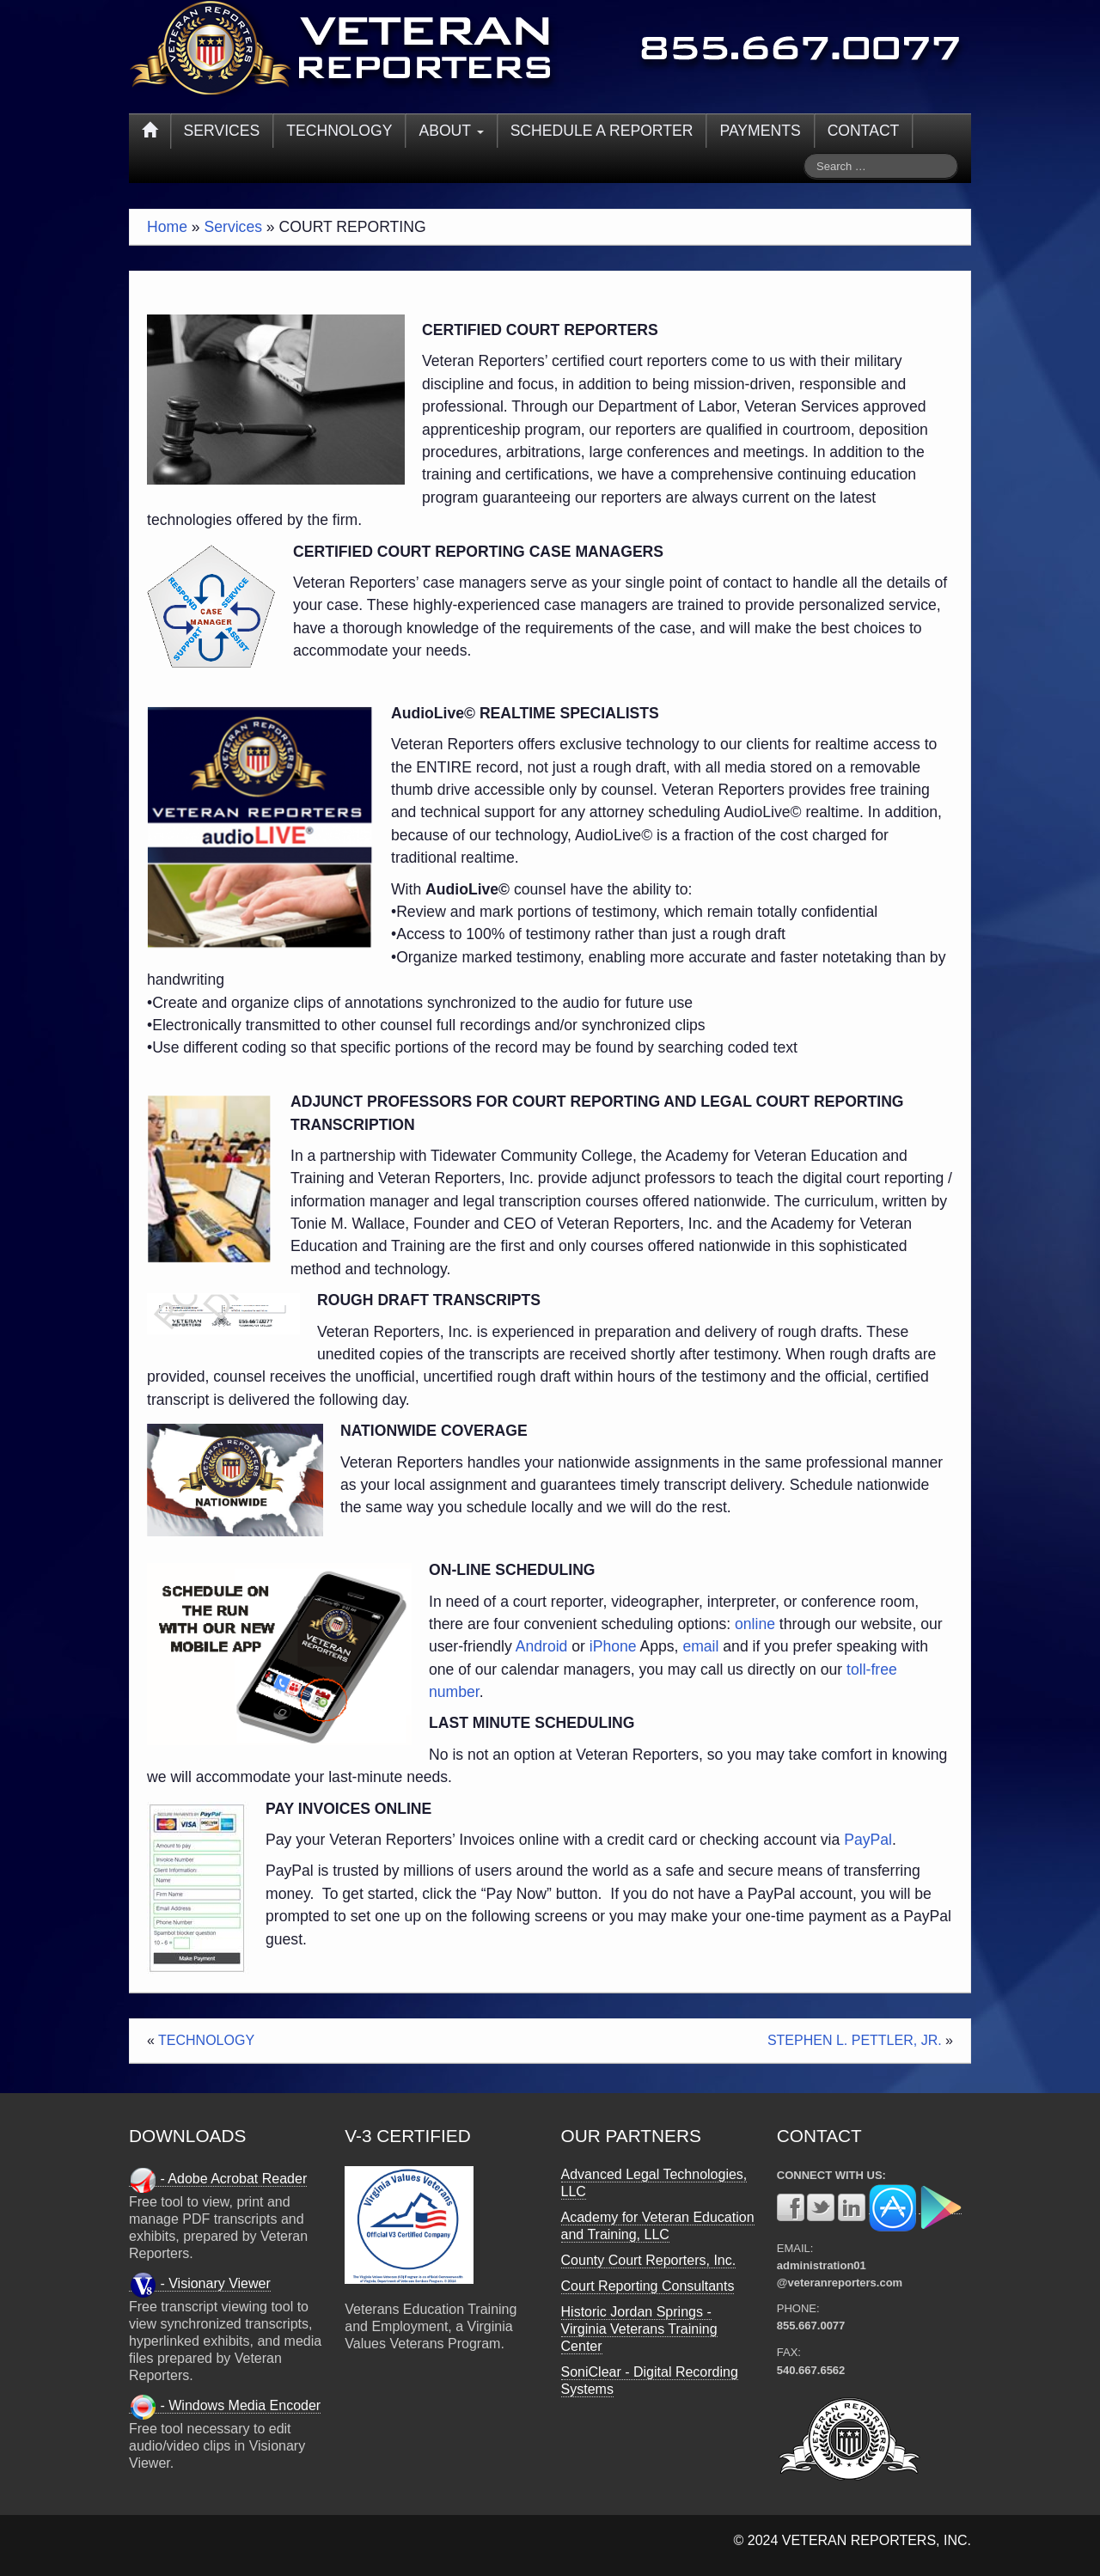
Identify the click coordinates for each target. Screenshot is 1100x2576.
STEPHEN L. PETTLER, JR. (854, 2040)
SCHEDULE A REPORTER (602, 130)
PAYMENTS (759, 130)
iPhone (613, 1646)
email (700, 1646)
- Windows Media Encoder (225, 2406)
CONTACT (864, 130)
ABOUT (451, 130)
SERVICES (222, 130)
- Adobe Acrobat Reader (218, 2179)
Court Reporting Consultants (648, 2286)
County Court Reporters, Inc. (648, 2260)
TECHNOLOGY (339, 130)
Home (167, 226)
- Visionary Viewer (200, 2284)
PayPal (868, 1839)
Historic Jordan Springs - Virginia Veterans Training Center (639, 2328)
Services (233, 226)
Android (542, 1646)
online (755, 1624)
